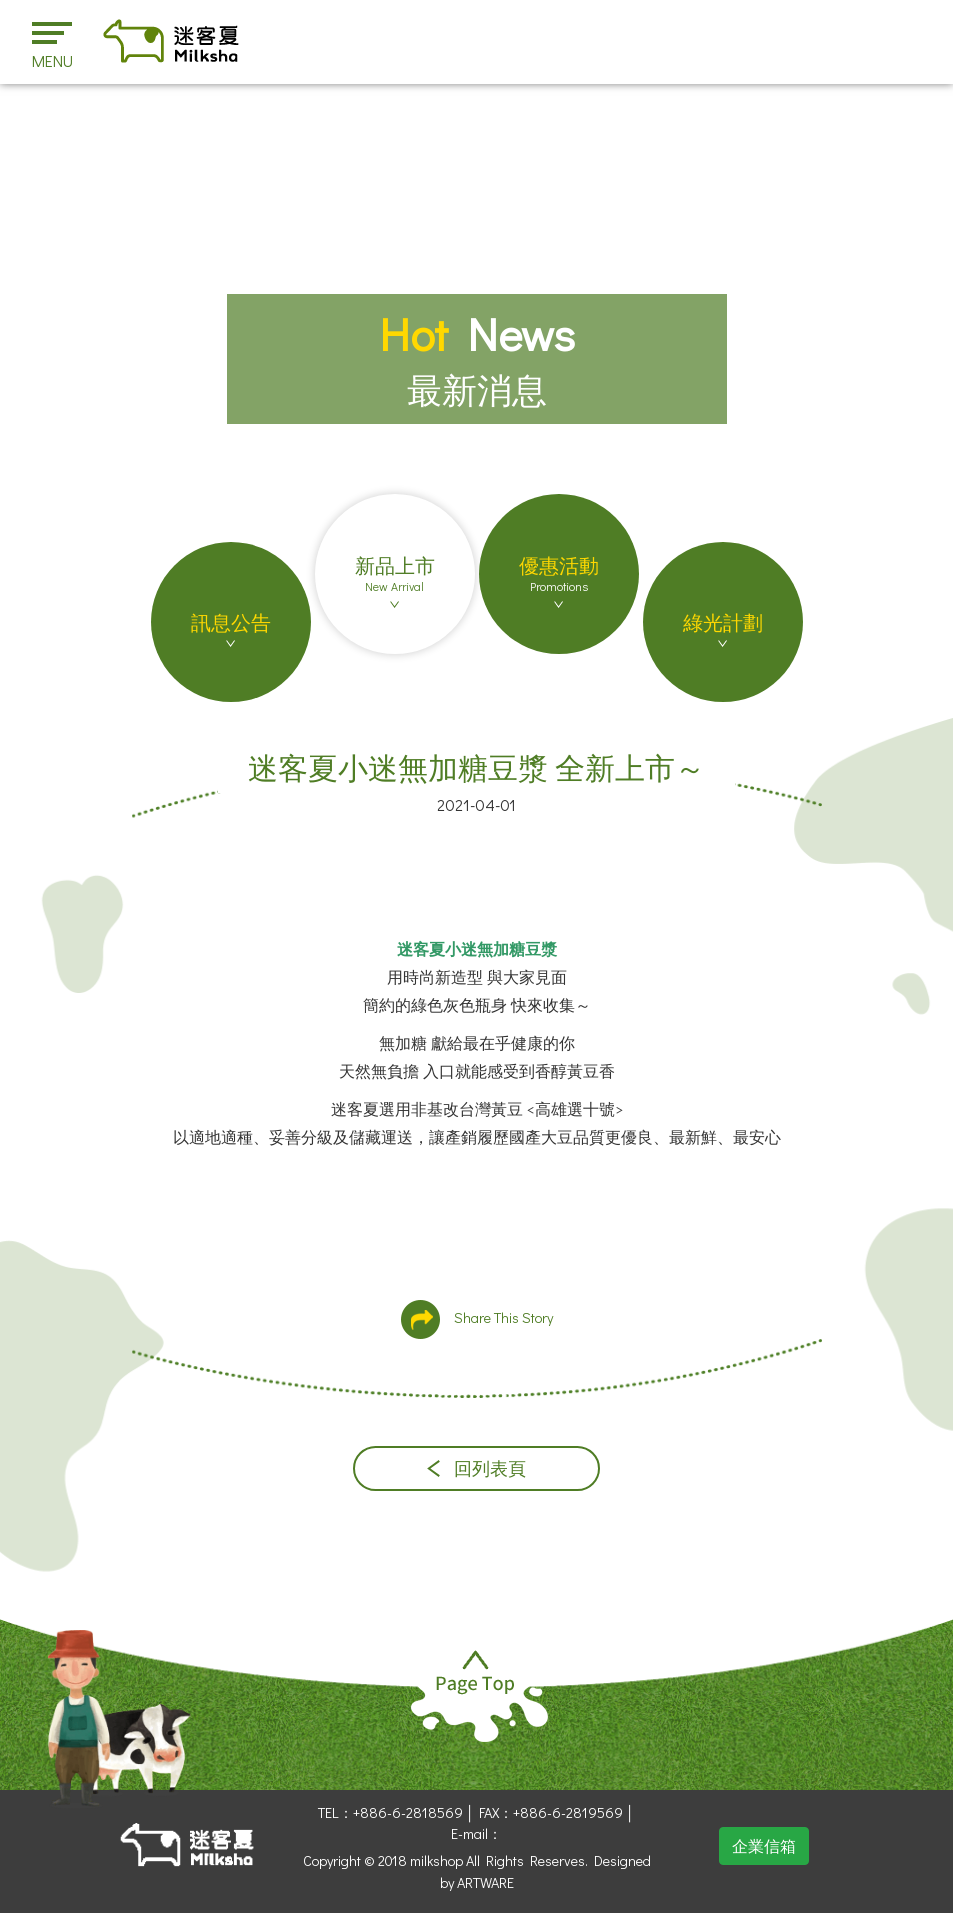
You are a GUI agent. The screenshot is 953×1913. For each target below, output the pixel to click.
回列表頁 (476, 1468)
